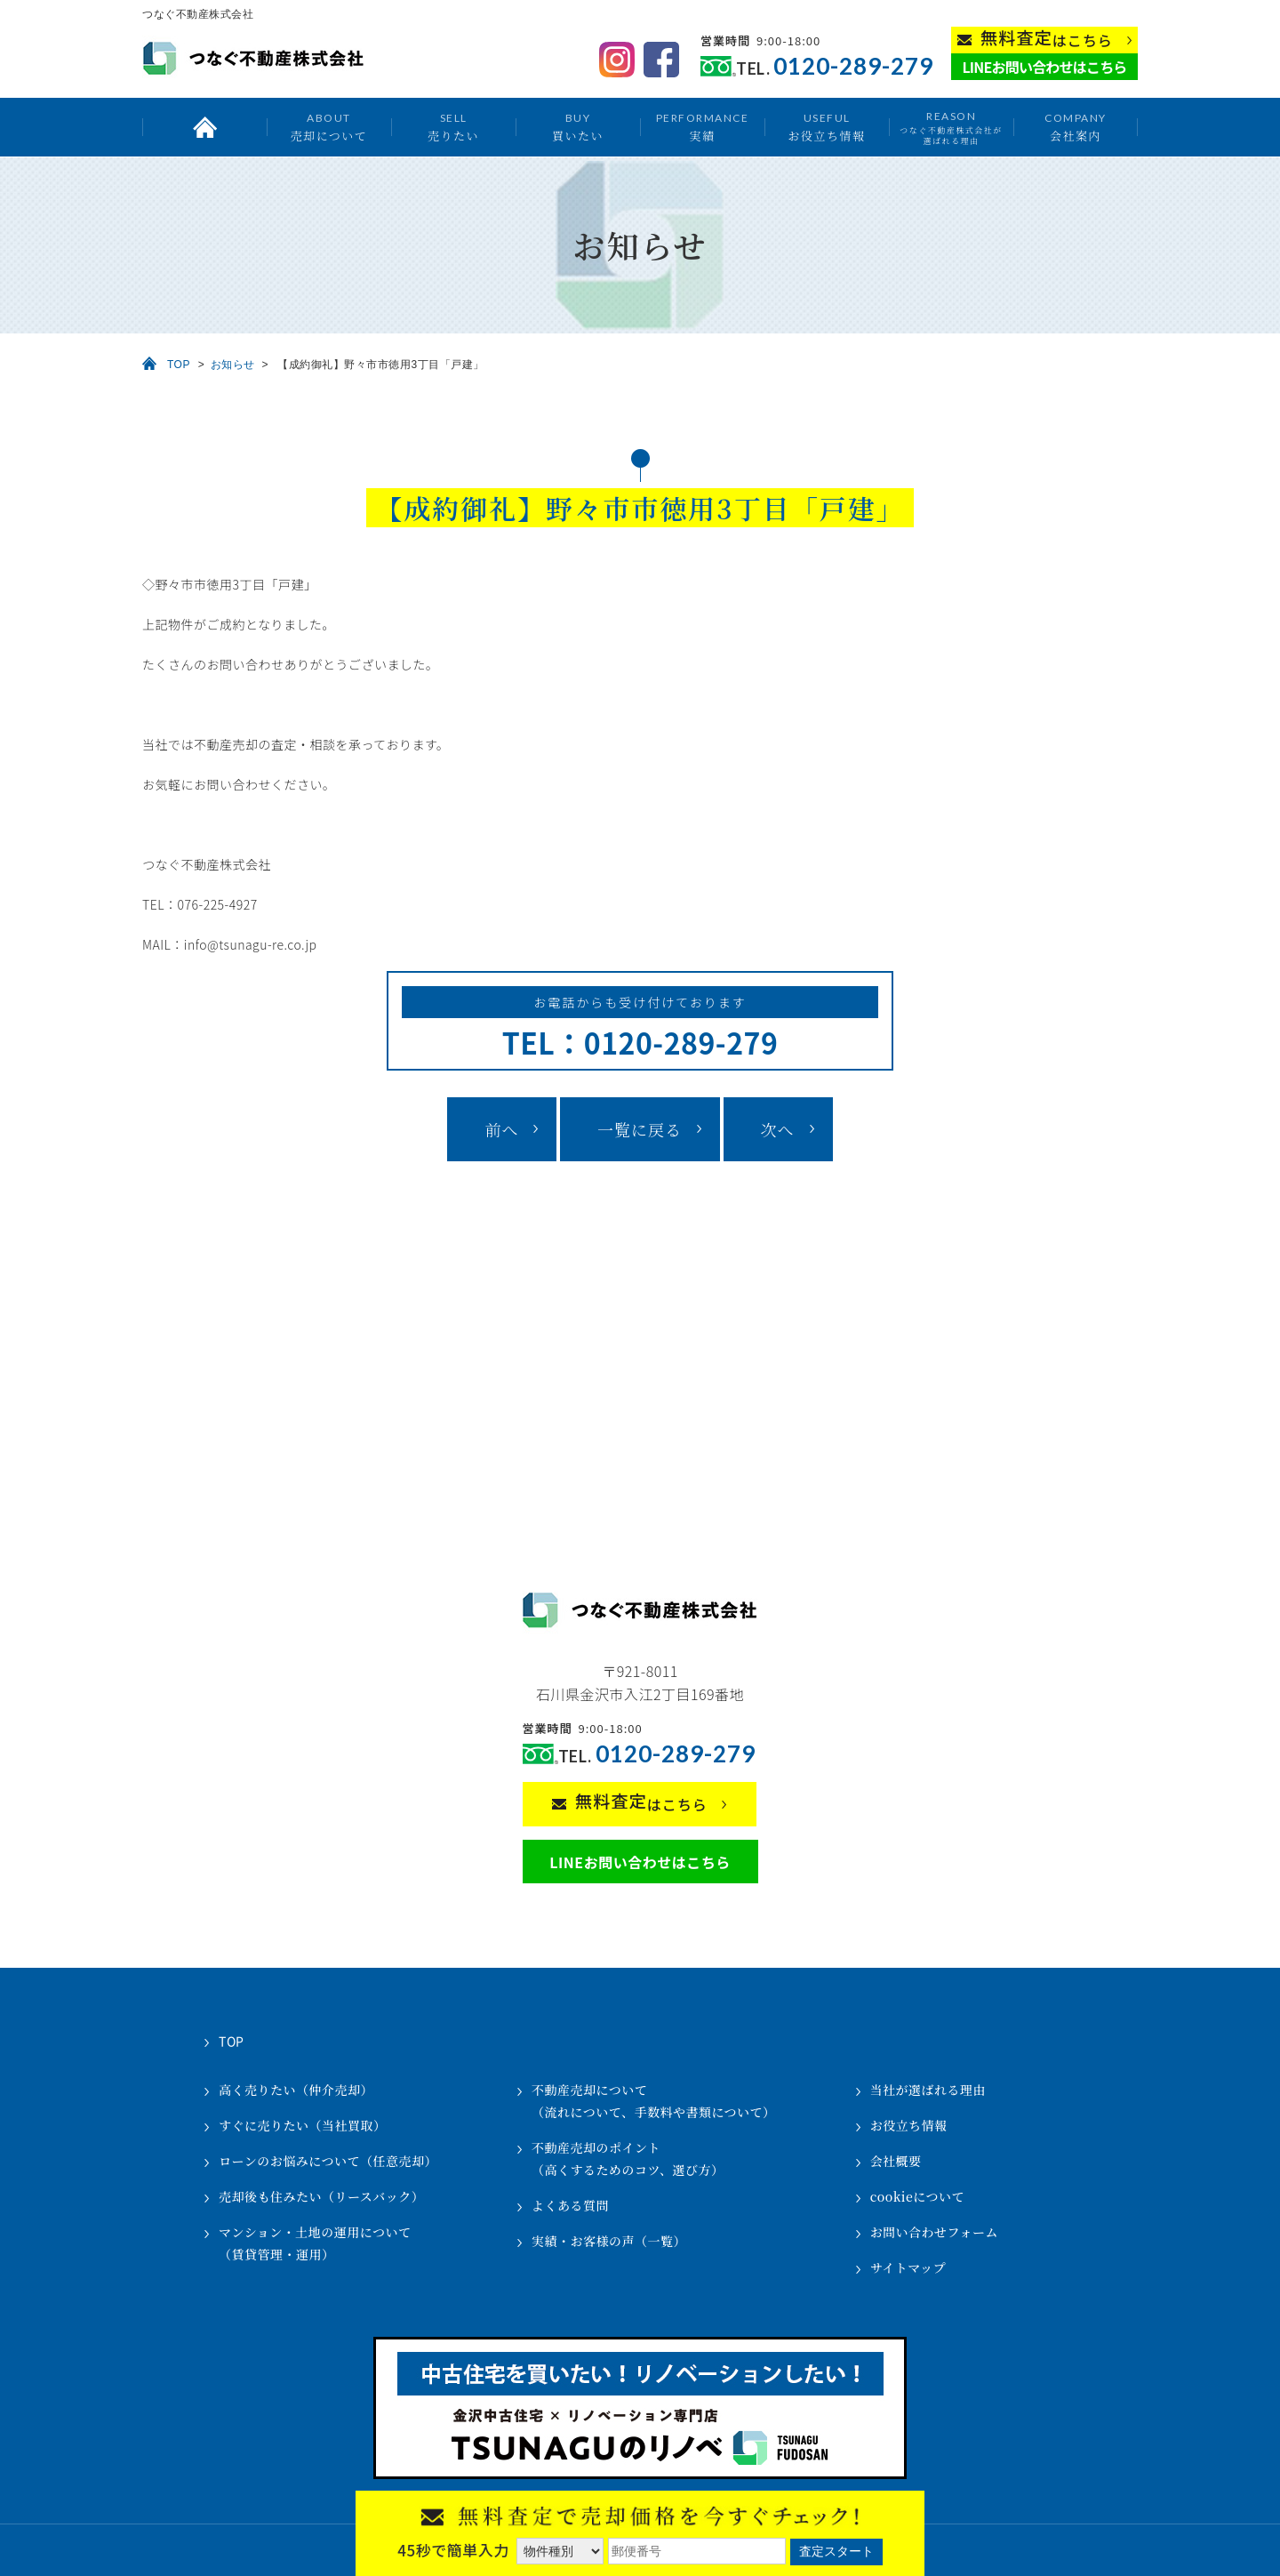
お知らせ (233, 364)
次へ (778, 1129)
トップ (204, 127)
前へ (501, 1129)
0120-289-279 (853, 66)
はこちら (1046, 39)
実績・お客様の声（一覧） (609, 2241)
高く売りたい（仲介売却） (296, 2090)
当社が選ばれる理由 (928, 2090)
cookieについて (917, 2196)
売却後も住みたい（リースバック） (321, 2196)
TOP (178, 364)
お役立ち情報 (826, 126)
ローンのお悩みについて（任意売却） (328, 2161)
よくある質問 (570, 2205)
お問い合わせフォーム (934, 2232)
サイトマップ (908, 2267)
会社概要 (896, 2161)
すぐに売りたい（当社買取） (303, 2125)
